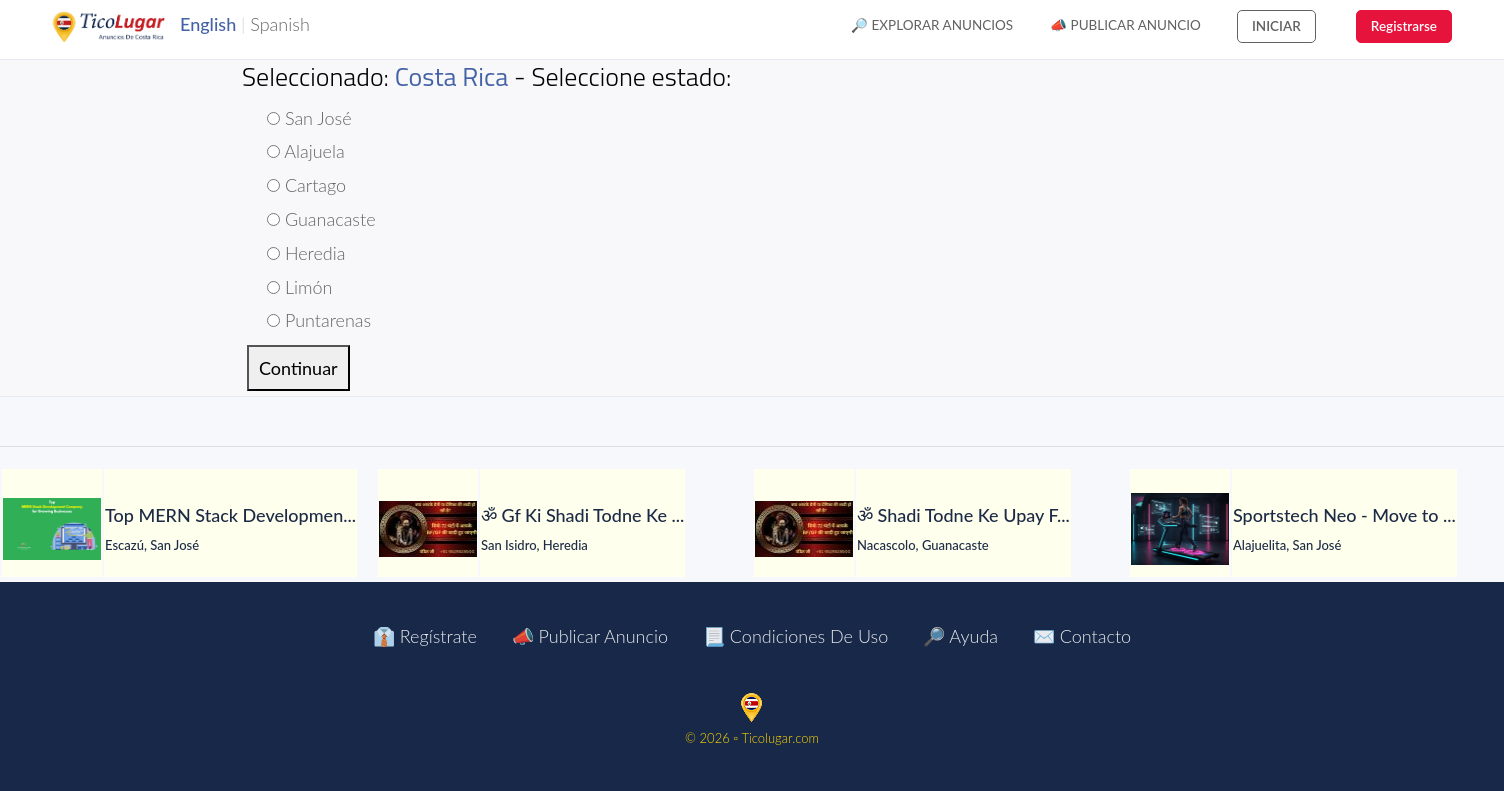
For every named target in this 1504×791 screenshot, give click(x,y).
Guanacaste (321, 219)
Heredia (306, 253)
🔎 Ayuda (960, 636)
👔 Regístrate (425, 636)
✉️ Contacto (1082, 636)
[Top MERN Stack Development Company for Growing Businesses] (52, 529)
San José (309, 118)
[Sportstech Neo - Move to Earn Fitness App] (1180, 529)
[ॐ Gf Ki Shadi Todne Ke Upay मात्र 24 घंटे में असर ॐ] (428, 529)
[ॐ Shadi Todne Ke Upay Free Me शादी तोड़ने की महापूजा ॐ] (804, 529)
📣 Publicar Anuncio (1125, 25)
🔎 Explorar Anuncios (932, 25)
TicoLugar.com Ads (130, 27)
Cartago (306, 185)
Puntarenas (319, 320)
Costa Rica (452, 76)
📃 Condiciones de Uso (795, 636)
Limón (299, 287)
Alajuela (306, 151)
